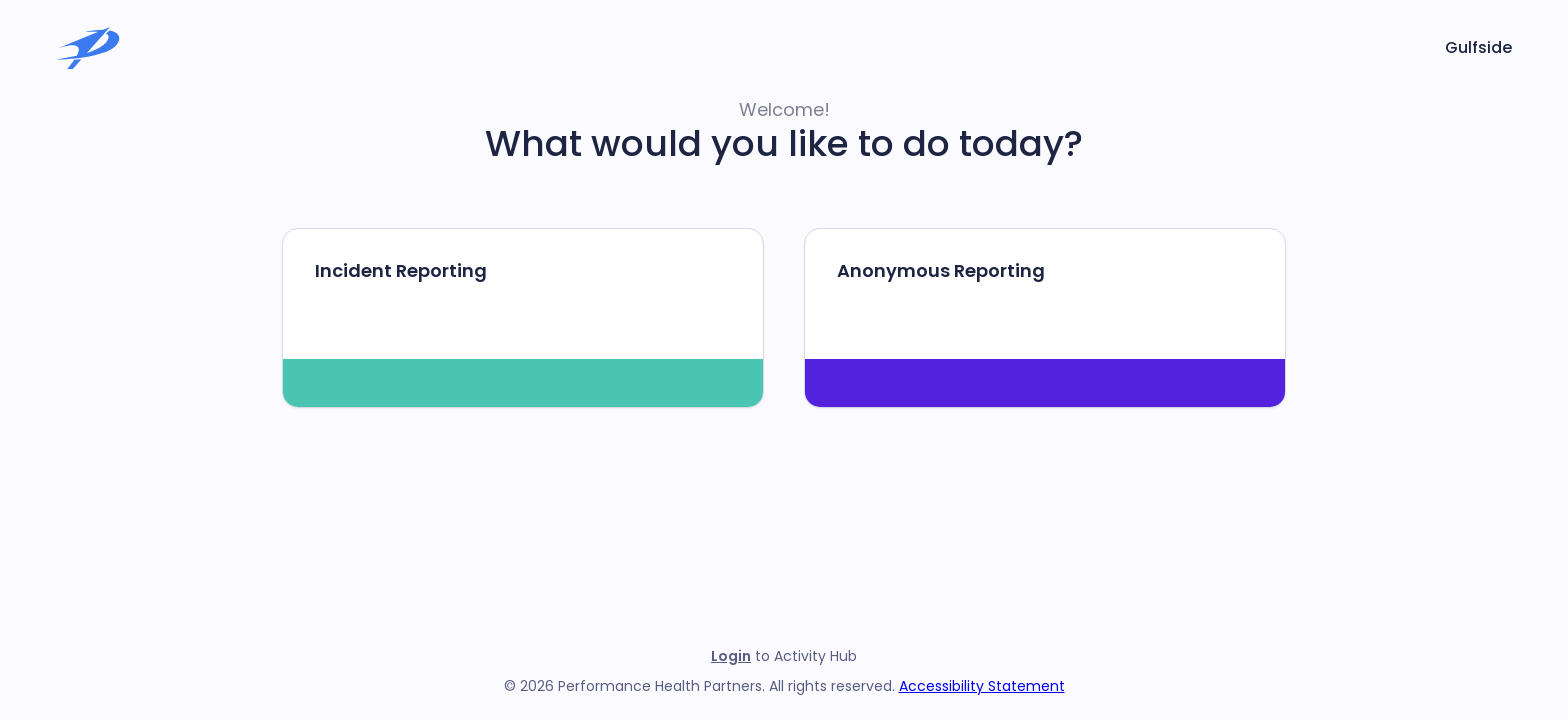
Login (731, 656)
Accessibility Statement (982, 686)
